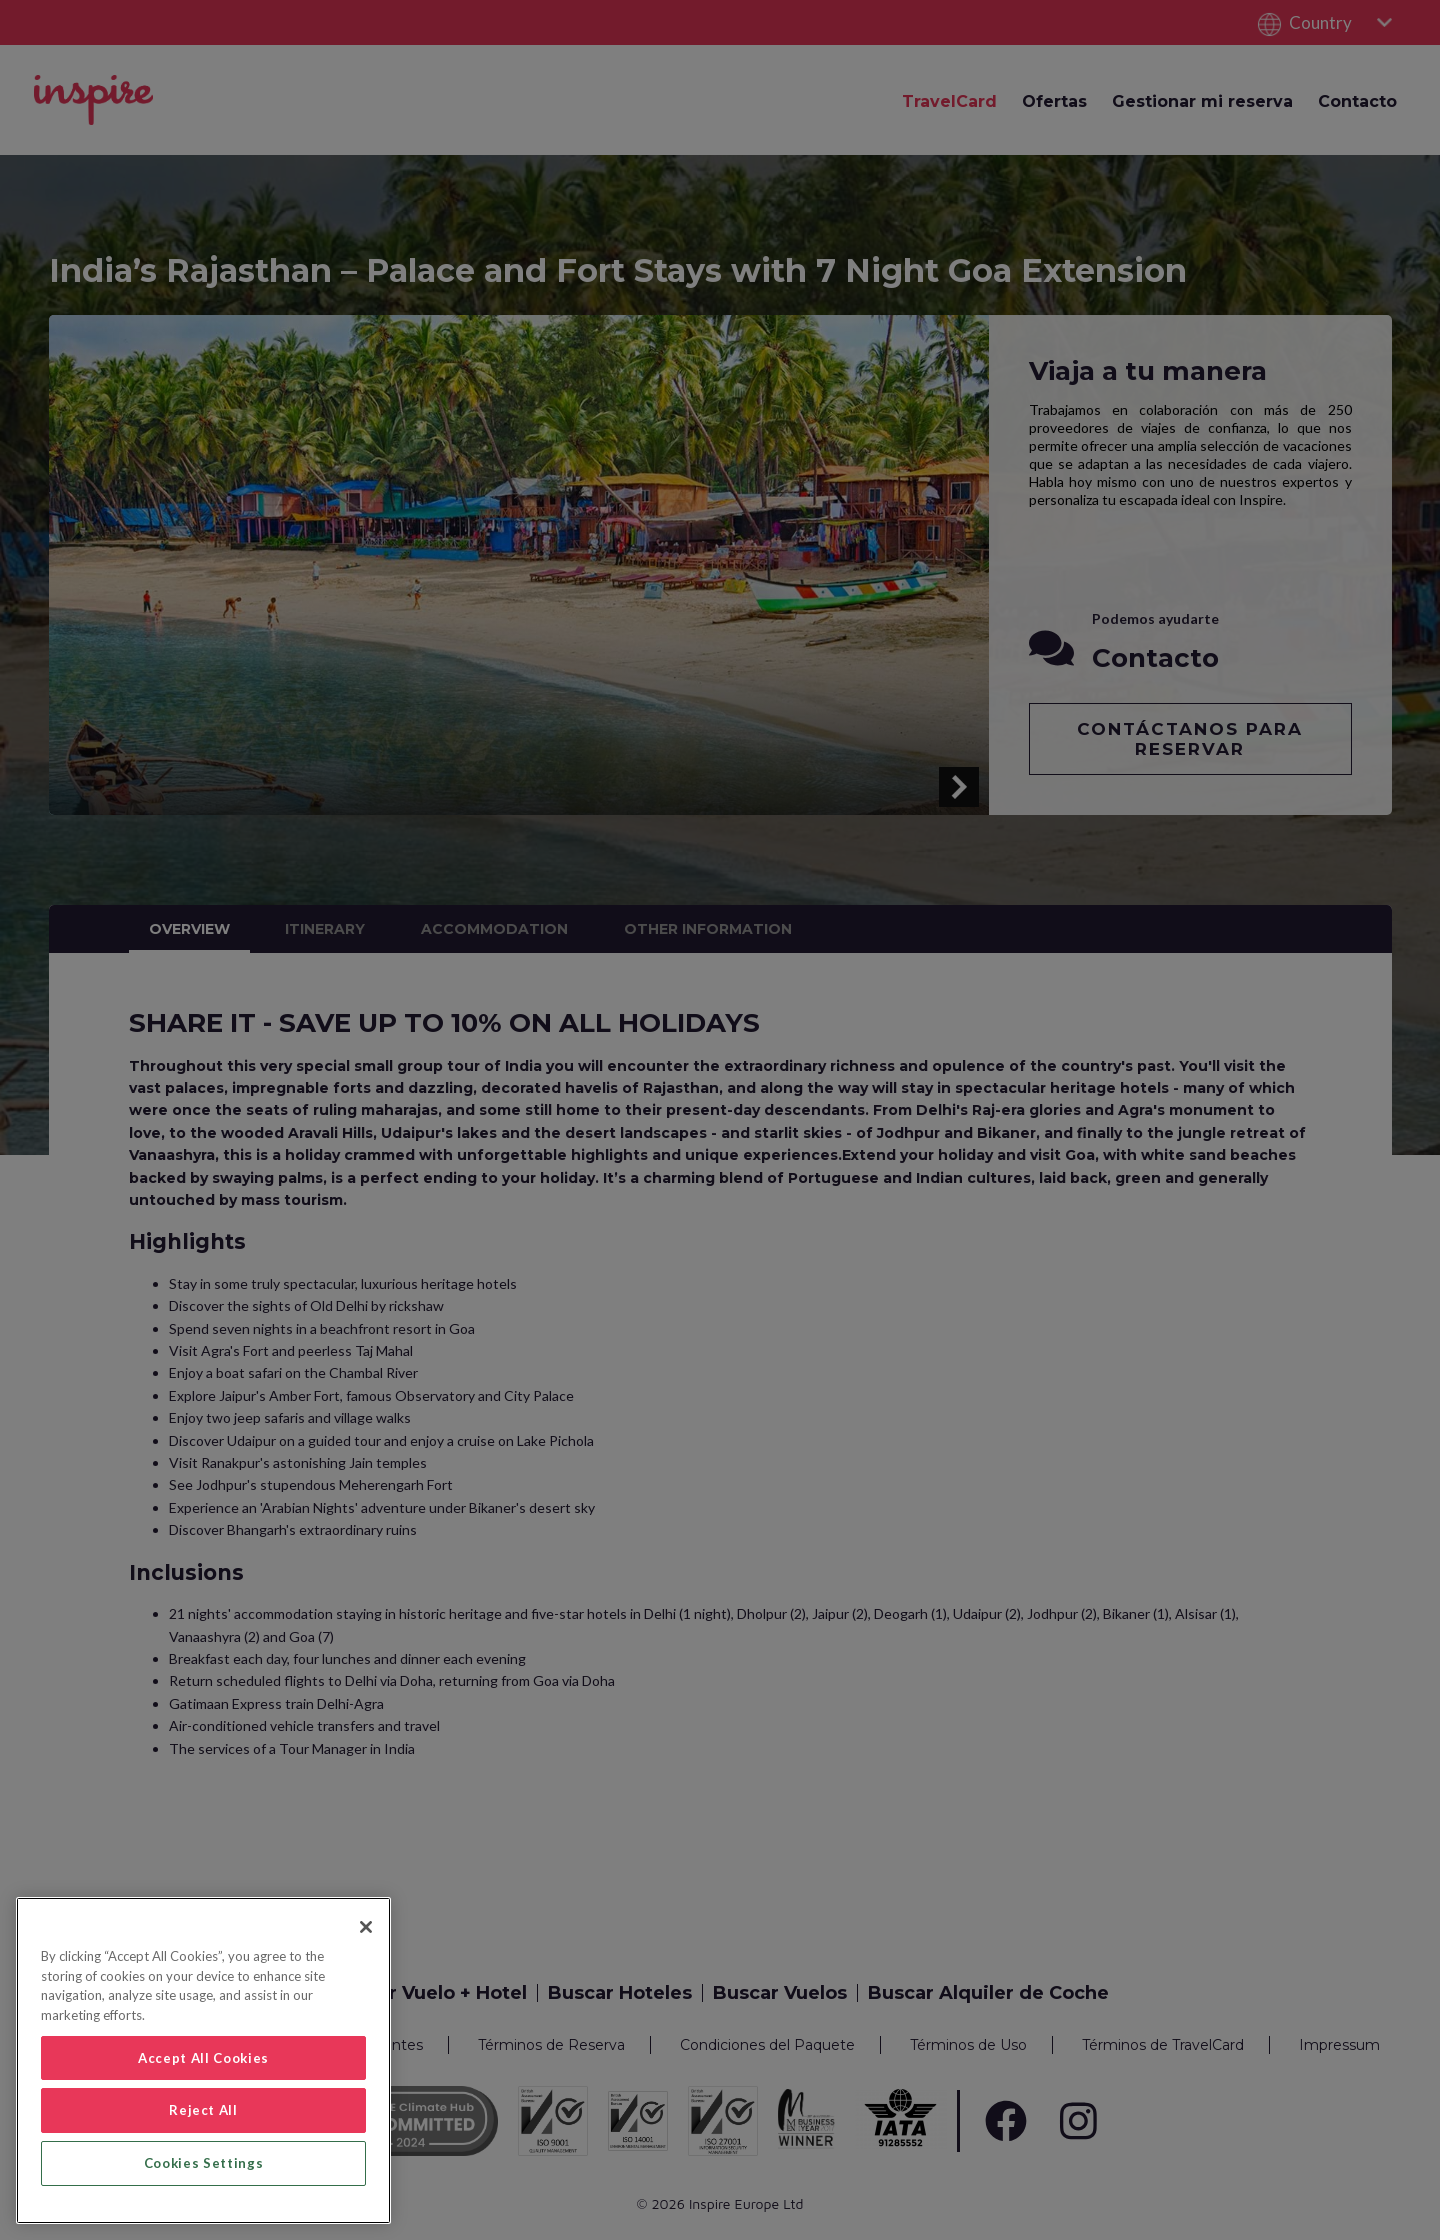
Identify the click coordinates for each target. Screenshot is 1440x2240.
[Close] (366, 1927)
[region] (203, 2060)
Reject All (203, 2110)
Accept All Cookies (203, 2058)
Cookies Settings (204, 2163)
